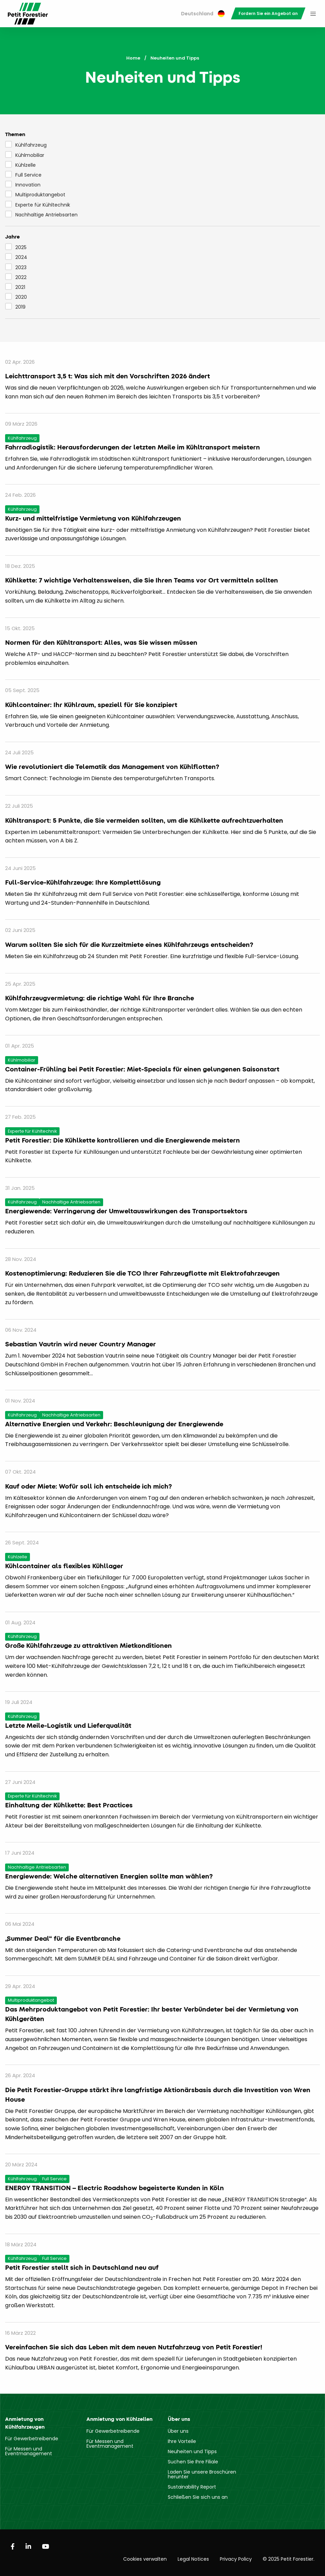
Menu (313, 14)
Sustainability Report (192, 2486)
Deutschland (203, 13)
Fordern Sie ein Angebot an (268, 13)
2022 (16, 277)
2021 (15, 287)
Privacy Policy (236, 2559)
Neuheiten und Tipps (192, 2451)
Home (133, 58)
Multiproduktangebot (35, 194)
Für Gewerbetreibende (31, 2438)
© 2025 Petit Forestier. (288, 2559)
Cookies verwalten (145, 2559)
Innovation (22, 184)
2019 (15, 306)
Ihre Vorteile (182, 2441)
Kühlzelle (20, 164)
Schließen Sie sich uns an (198, 2497)
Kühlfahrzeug (26, 144)
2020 (16, 296)
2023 (16, 267)
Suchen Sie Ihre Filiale (193, 2461)
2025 (16, 247)
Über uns (178, 2431)
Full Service (23, 174)
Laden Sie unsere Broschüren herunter (202, 2474)
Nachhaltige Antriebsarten (41, 214)
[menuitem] (203, 13)
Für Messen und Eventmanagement (28, 2451)
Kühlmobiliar (24, 155)
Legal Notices (193, 2559)
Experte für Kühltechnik (37, 204)
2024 (16, 257)
